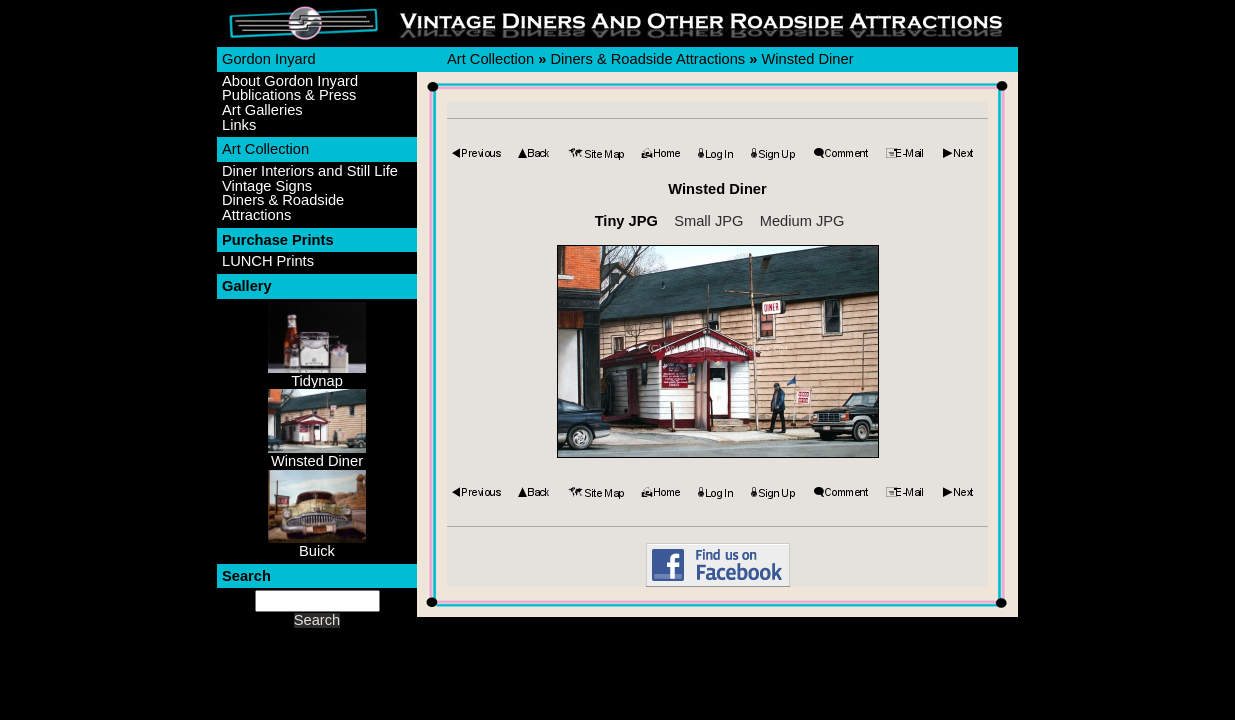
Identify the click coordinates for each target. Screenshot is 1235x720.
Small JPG (708, 221)
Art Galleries (262, 110)
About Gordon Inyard (290, 81)
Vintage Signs (267, 186)
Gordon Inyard (269, 59)
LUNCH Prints (268, 261)
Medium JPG (802, 221)
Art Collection (265, 149)
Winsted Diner (807, 59)
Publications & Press (289, 95)
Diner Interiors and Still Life (310, 171)
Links (239, 125)
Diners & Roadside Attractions (283, 207)
